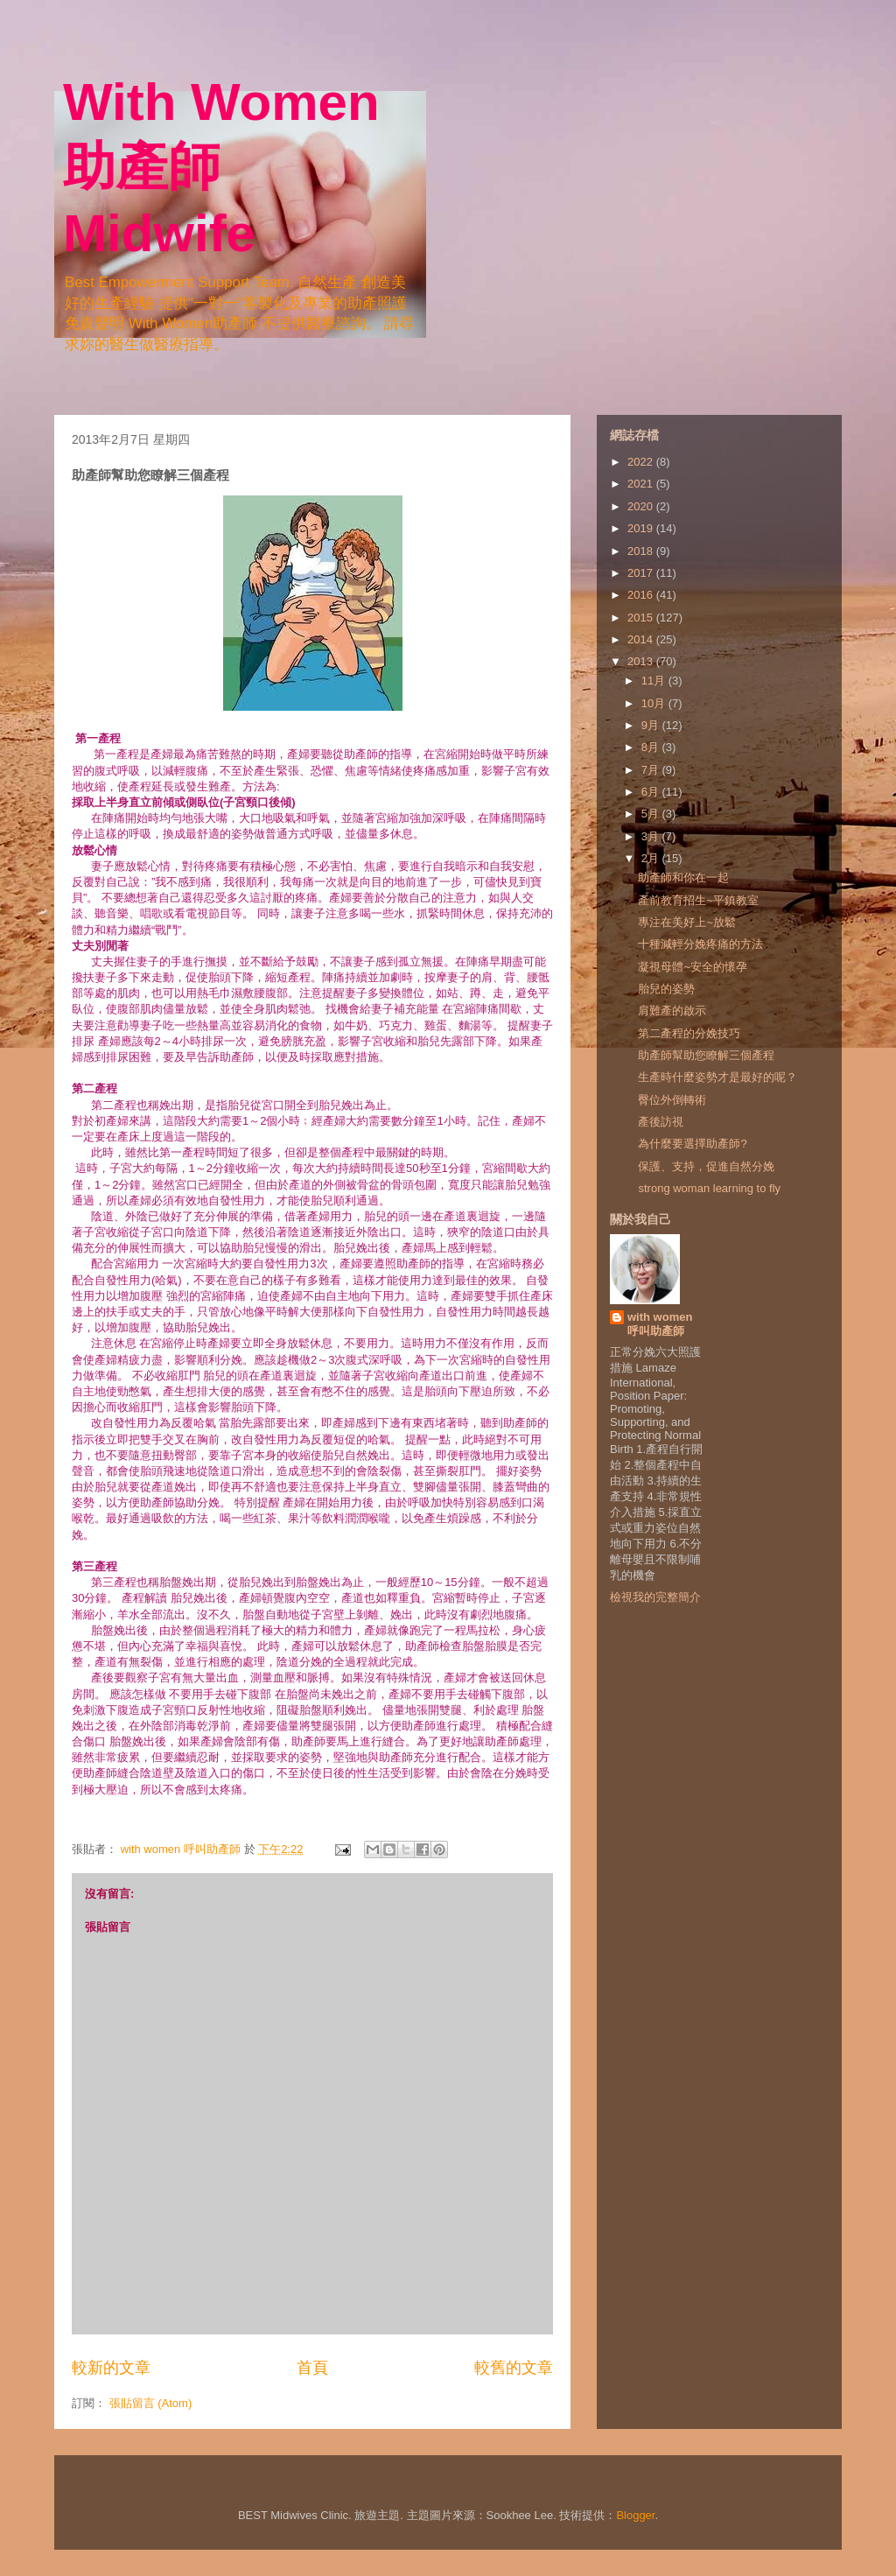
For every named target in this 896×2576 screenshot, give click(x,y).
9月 (651, 725)
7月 (651, 769)
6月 (651, 791)
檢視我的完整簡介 (655, 1597)
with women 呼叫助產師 (659, 1323)
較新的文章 (111, 2367)
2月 (651, 858)
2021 (641, 483)
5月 (651, 813)
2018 (641, 551)
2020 (641, 506)
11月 (654, 680)
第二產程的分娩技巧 (689, 1033)
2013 (641, 661)
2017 (641, 572)
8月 (651, 747)
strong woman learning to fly (709, 1188)
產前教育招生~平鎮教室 (698, 900)
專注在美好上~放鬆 (687, 922)
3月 (651, 836)
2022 (641, 461)
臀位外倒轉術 (672, 1099)
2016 (641, 594)
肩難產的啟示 (672, 1010)
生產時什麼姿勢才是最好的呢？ (717, 1077)
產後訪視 (660, 1121)
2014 (641, 639)
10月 (654, 703)
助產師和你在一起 (683, 877)
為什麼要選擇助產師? (692, 1143)
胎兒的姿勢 (666, 988)
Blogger (635, 2515)
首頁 (312, 2367)
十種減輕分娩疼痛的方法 (700, 944)
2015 (641, 617)
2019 (641, 528)
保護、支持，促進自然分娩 (706, 1166)
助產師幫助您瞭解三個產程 (706, 1055)
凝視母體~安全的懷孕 (692, 966)
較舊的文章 (513, 2367)
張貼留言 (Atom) (150, 2403)
